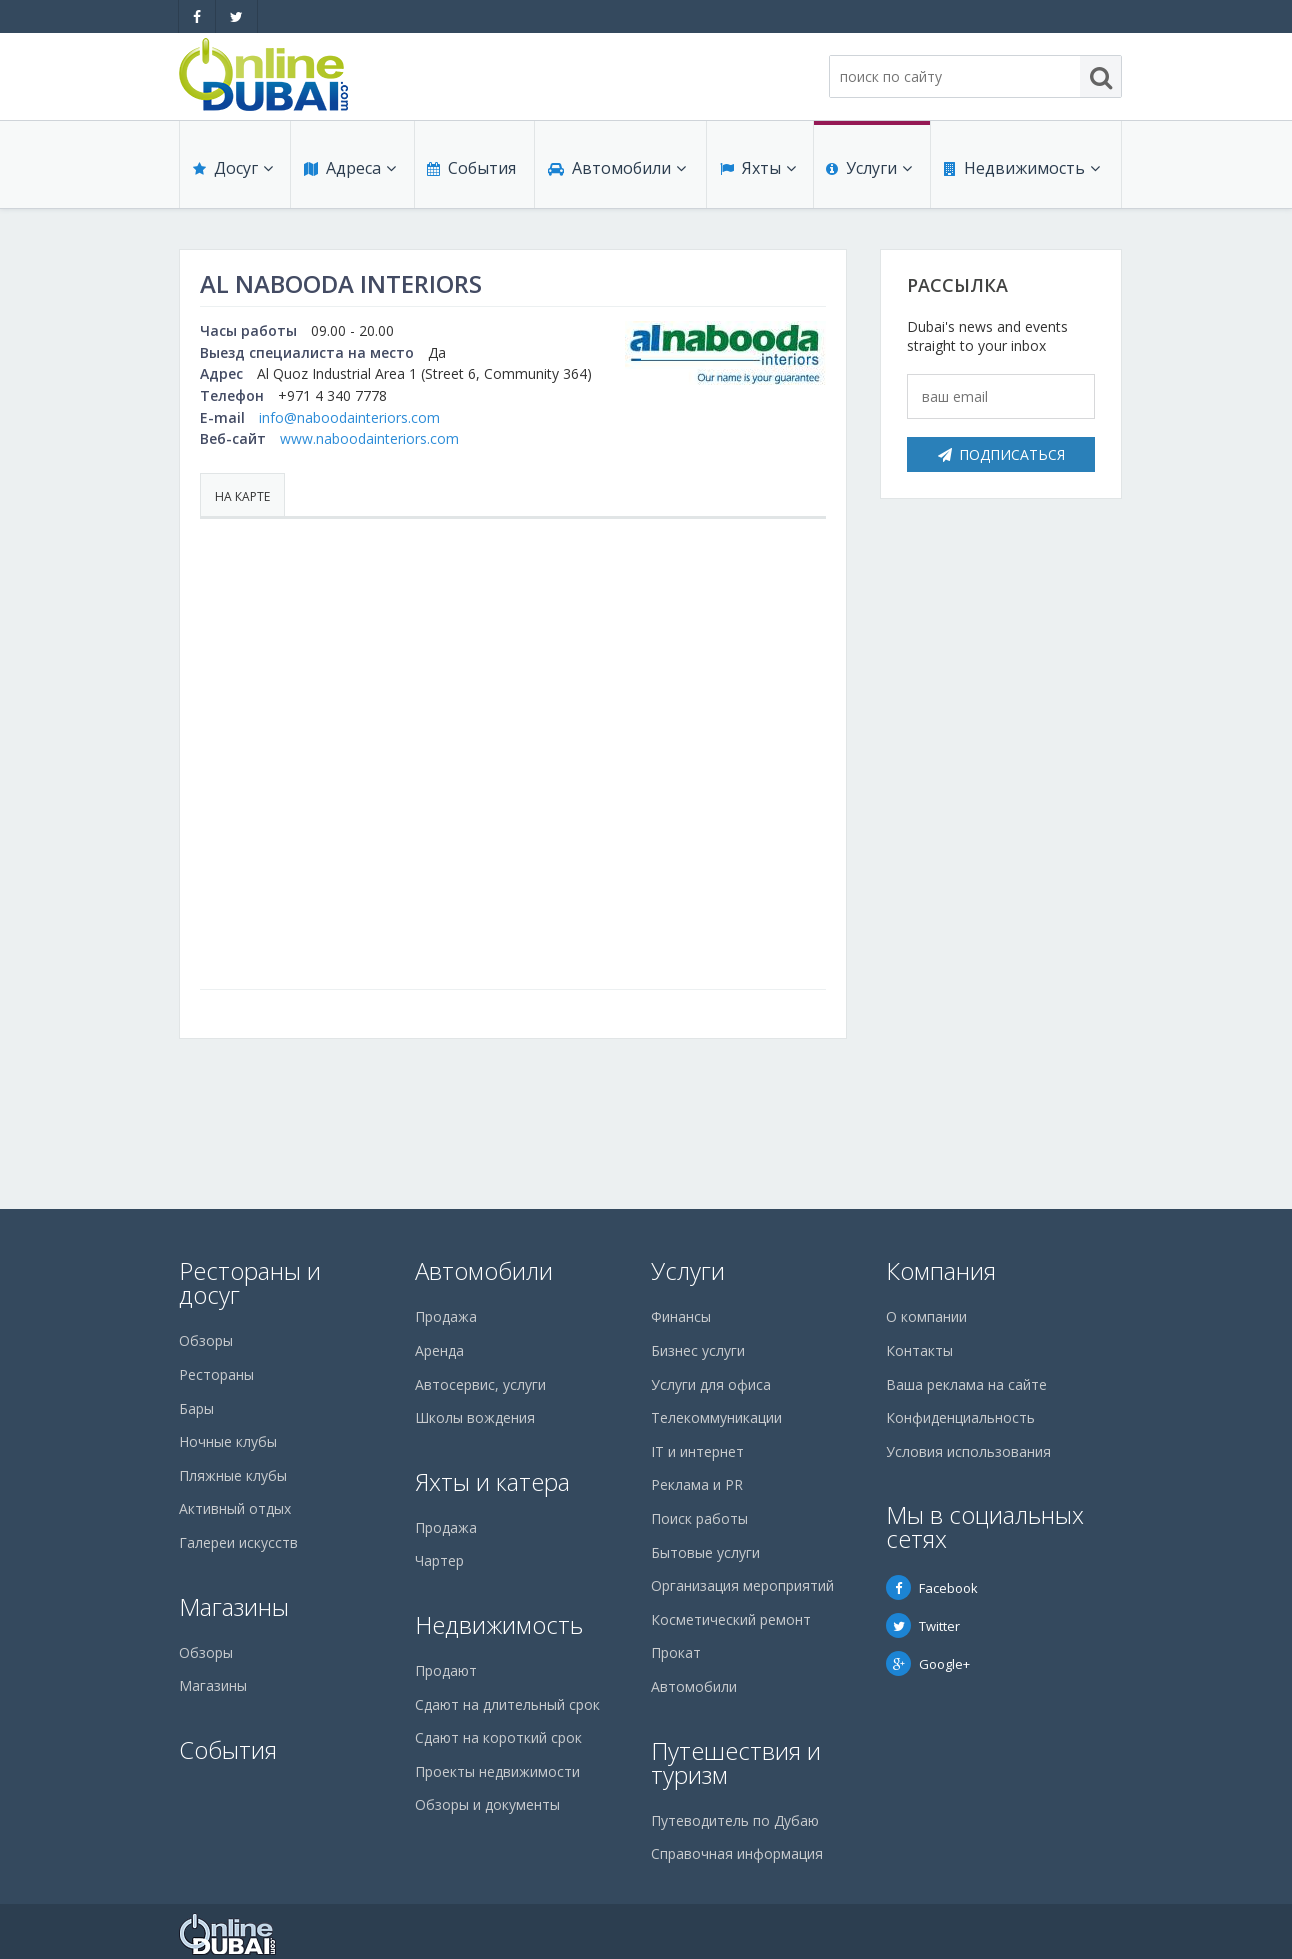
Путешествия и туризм (736, 1762)
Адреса (349, 172)
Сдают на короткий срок (498, 1737)
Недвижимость (1021, 172)
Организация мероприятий (742, 1585)
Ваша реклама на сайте (966, 1384)
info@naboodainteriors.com (349, 417)
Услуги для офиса (711, 1384)
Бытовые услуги (705, 1552)
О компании (926, 1316)
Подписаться (1001, 454)
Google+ (928, 1664)
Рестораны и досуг (250, 1282)
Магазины (234, 1606)
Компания (941, 1270)
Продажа (446, 1316)
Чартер (439, 1560)
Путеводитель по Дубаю (735, 1820)
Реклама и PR (697, 1484)
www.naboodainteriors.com (369, 438)
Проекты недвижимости (497, 1771)
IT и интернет (697, 1451)
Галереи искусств (238, 1542)
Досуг (232, 172)
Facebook (932, 1588)
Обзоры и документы (487, 1804)
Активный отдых (235, 1508)
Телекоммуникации (716, 1417)
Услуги (869, 172)
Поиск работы (699, 1518)
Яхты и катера (492, 1481)
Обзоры (206, 1340)
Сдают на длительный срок (507, 1704)
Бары (196, 1408)
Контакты (919, 1350)
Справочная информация (737, 1853)
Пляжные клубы (233, 1475)
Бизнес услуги (698, 1350)
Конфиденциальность (960, 1417)
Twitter (923, 1626)
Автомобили (616, 172)
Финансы (681, 1316)
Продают (446, 1670)
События (470, 172)
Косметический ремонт (731, 1619)
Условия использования (968, 1451)
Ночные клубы (228, 1441)
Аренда (439, 1350)
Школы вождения (475, 1417)
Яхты (757, 172)
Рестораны (216, 1374)
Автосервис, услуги (480, 1384)
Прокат (676, 1652)
